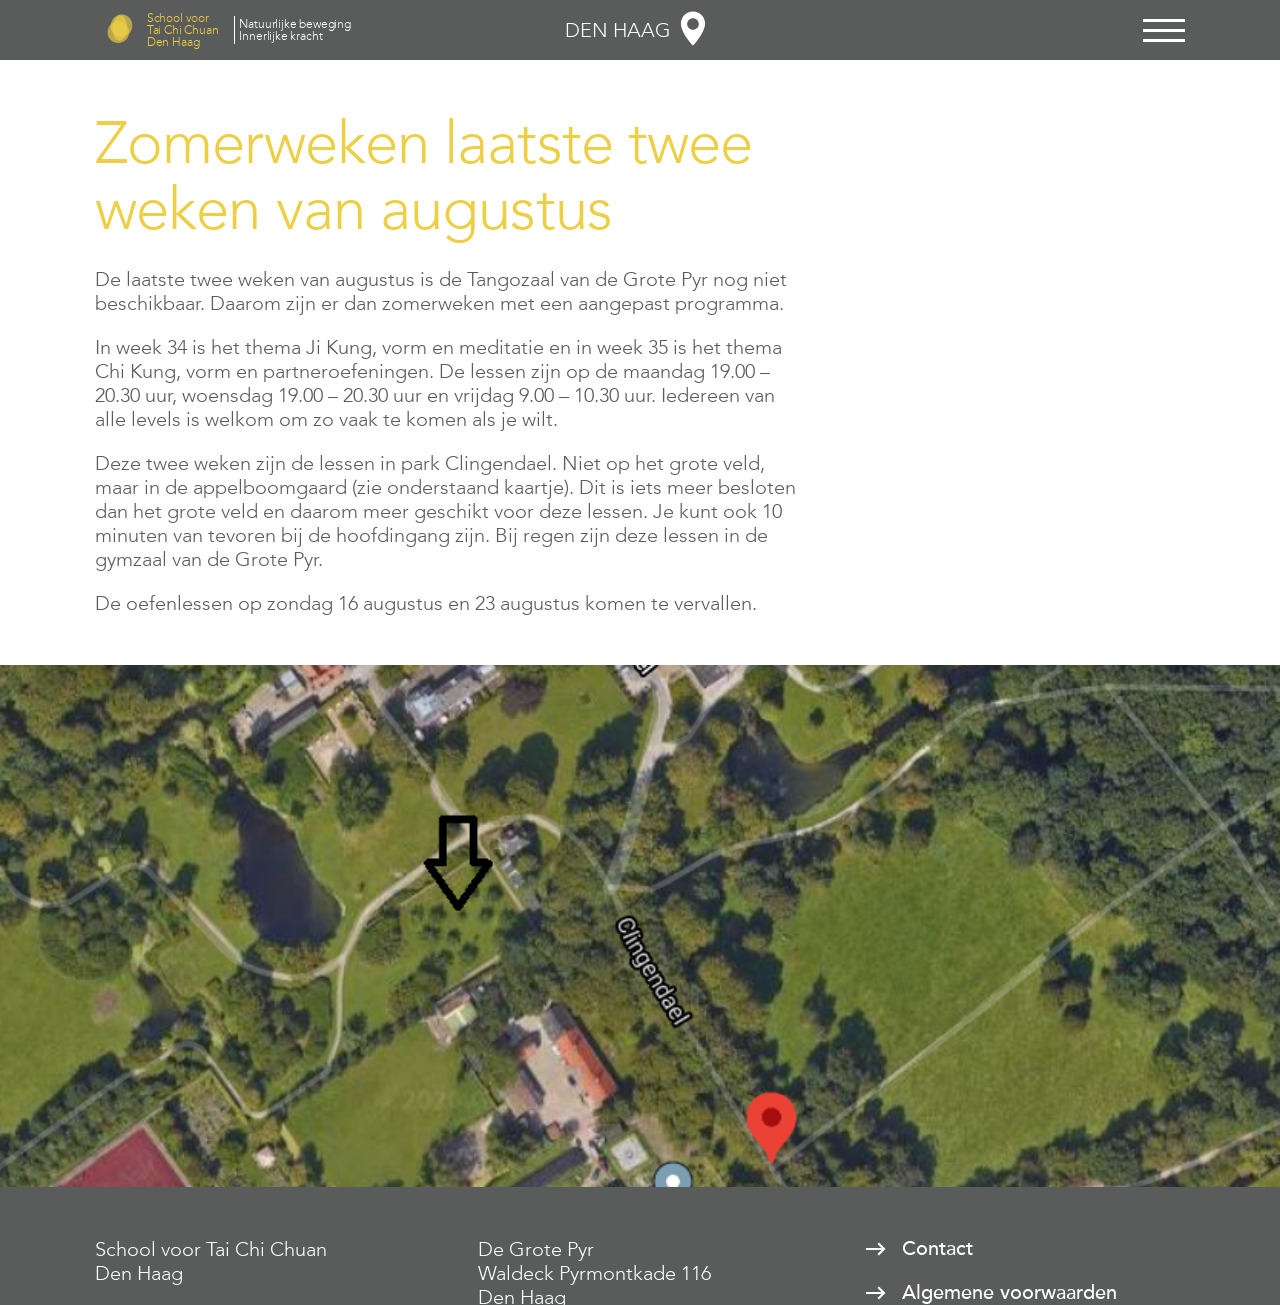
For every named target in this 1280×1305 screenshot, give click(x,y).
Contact (937, 1249)
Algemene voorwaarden (1009, 1293)
